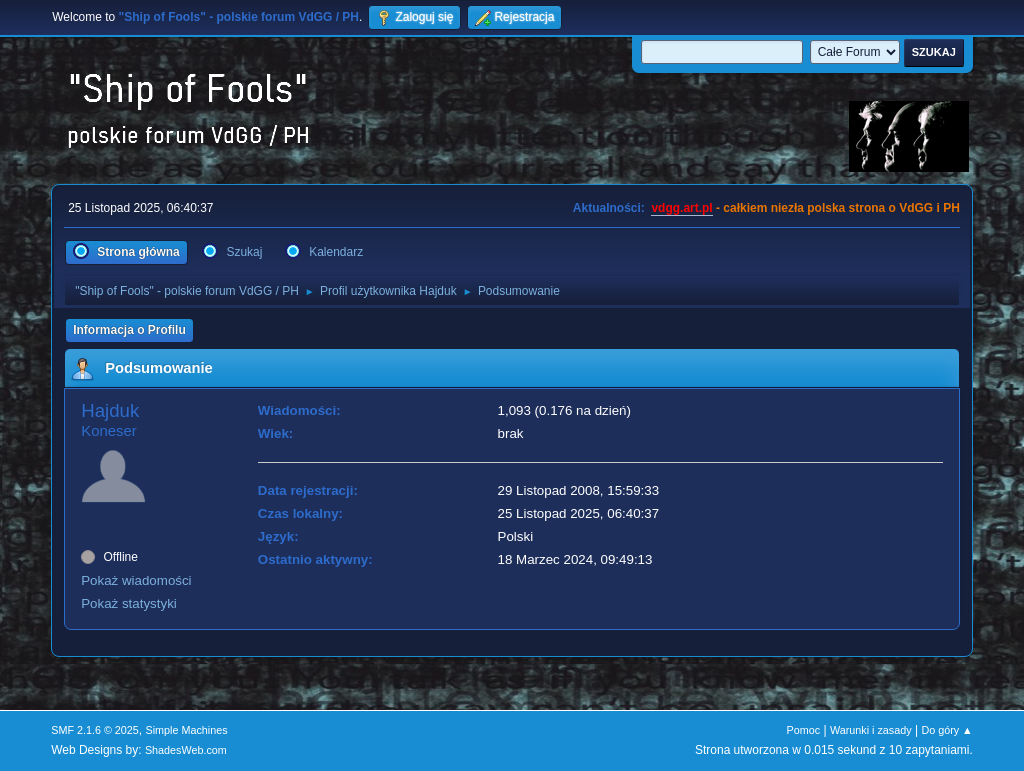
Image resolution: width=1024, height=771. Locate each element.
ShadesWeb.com (186, 750)
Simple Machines (187, 730)
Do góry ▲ (946, 730)
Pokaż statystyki (129, 603)
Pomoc (804, 730)
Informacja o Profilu (129, 330)
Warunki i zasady (871, 730)
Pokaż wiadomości (136, 580)
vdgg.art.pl (681, 208)
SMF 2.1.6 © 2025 (95, 730)
